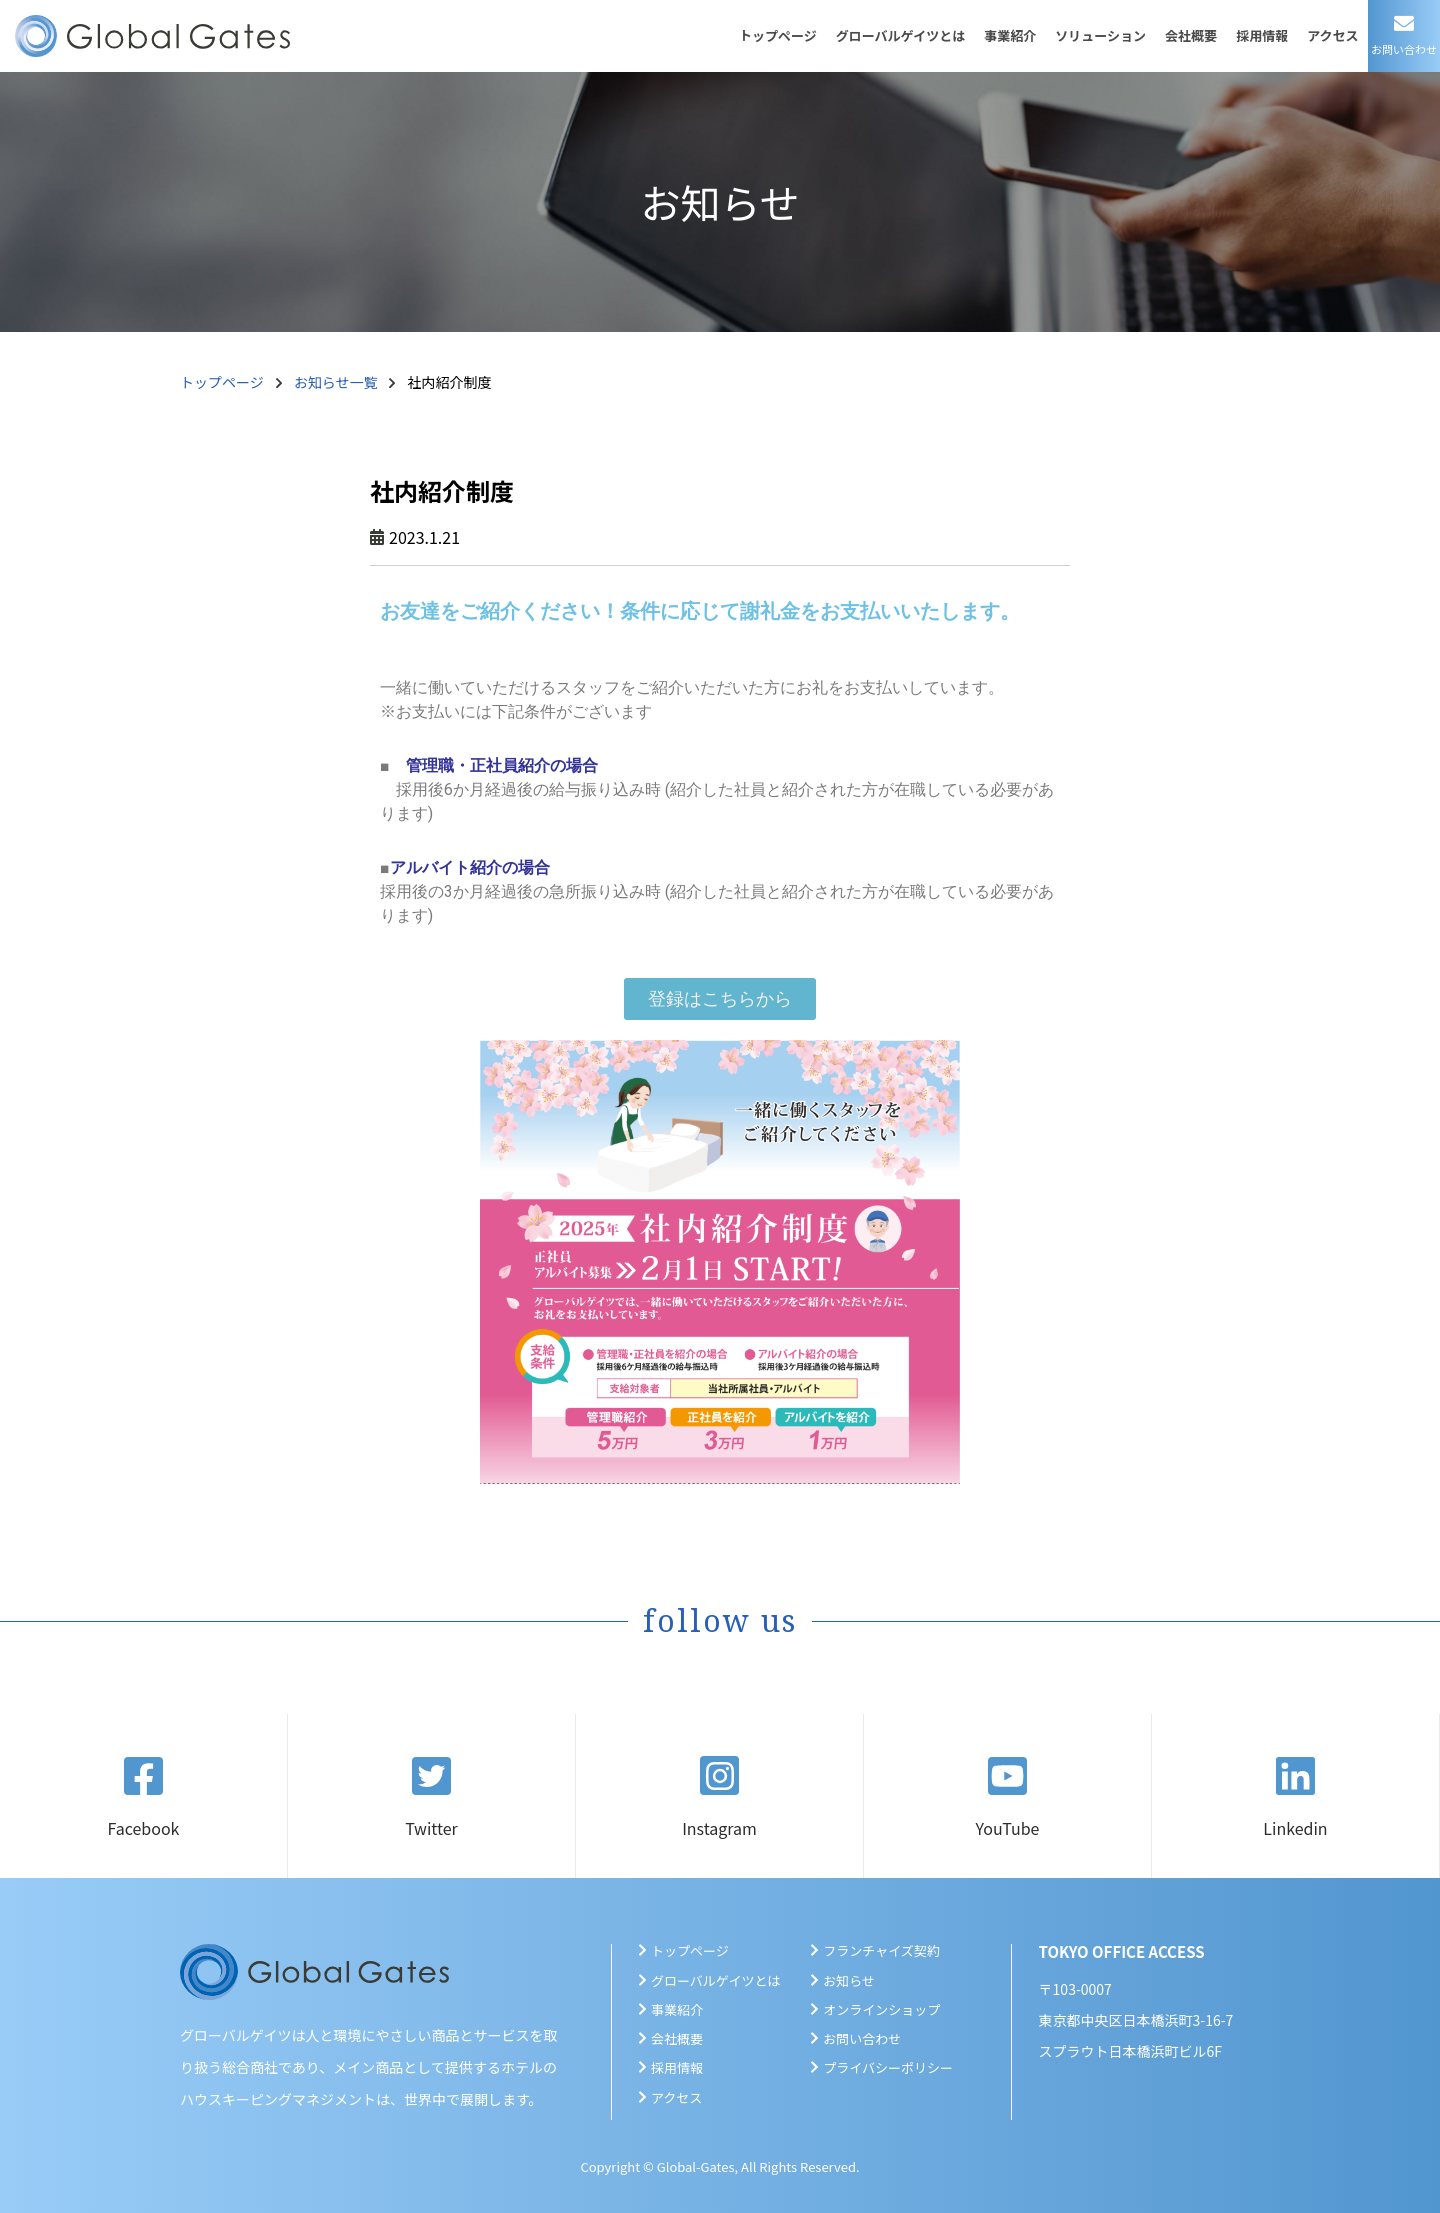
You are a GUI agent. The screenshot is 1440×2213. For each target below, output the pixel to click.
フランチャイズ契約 (881, 1950)
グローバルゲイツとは (901, 35)
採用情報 (1262, 35)
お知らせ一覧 (336, 382)
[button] (720, 999)
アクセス (1332, 35)
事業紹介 (1010, 35)
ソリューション (1100, 35)
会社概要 (1191, 35)
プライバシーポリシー (888, 2067)
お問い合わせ (862, 2038)
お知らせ (849, 1980)
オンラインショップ (881, 2009)
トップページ (778, 35)
